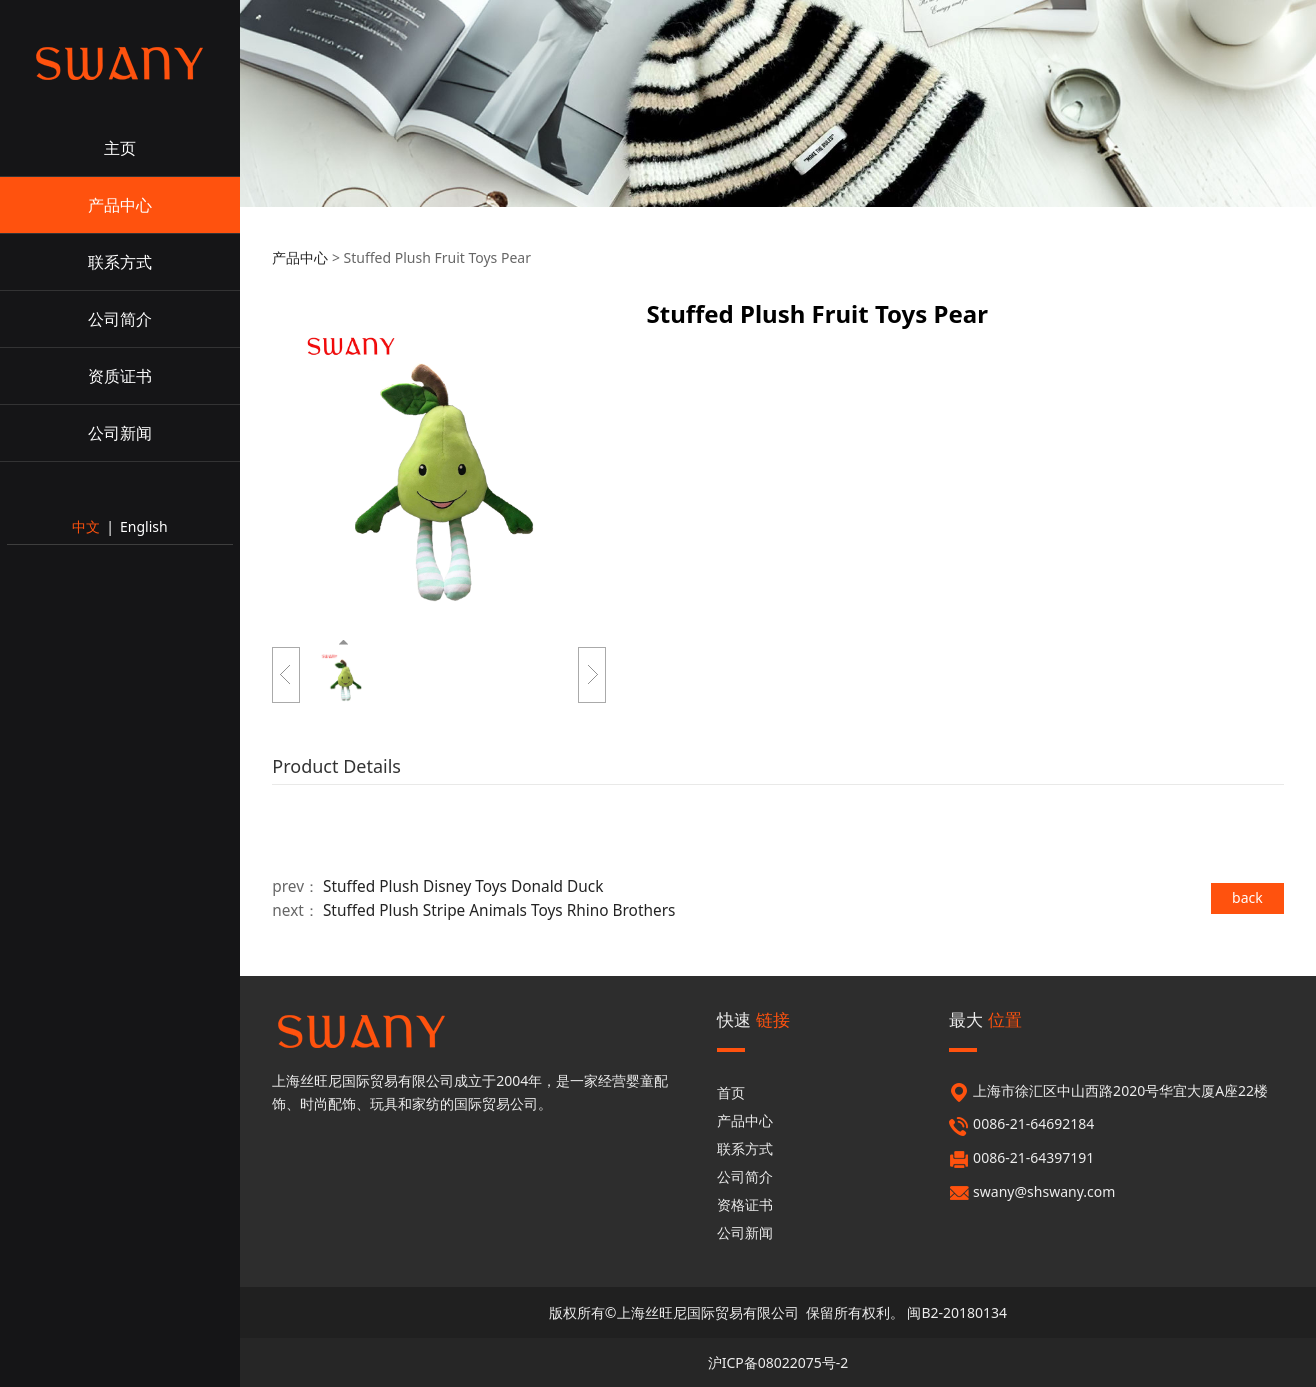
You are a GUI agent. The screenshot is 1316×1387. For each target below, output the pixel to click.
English (144, 526)
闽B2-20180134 (957, 1312)
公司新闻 (120, 433)
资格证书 (745, 1204)
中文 (86, 526)
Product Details (336, 766)
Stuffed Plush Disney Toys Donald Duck (463, 886)
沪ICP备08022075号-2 (778, 1362)
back (1247, 897)
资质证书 (120, 376)
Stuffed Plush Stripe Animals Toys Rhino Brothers (499, 910)
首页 (731, 1092)
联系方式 (120, 262)
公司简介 (120, 319)
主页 (120, 148)
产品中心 (120, 205)
